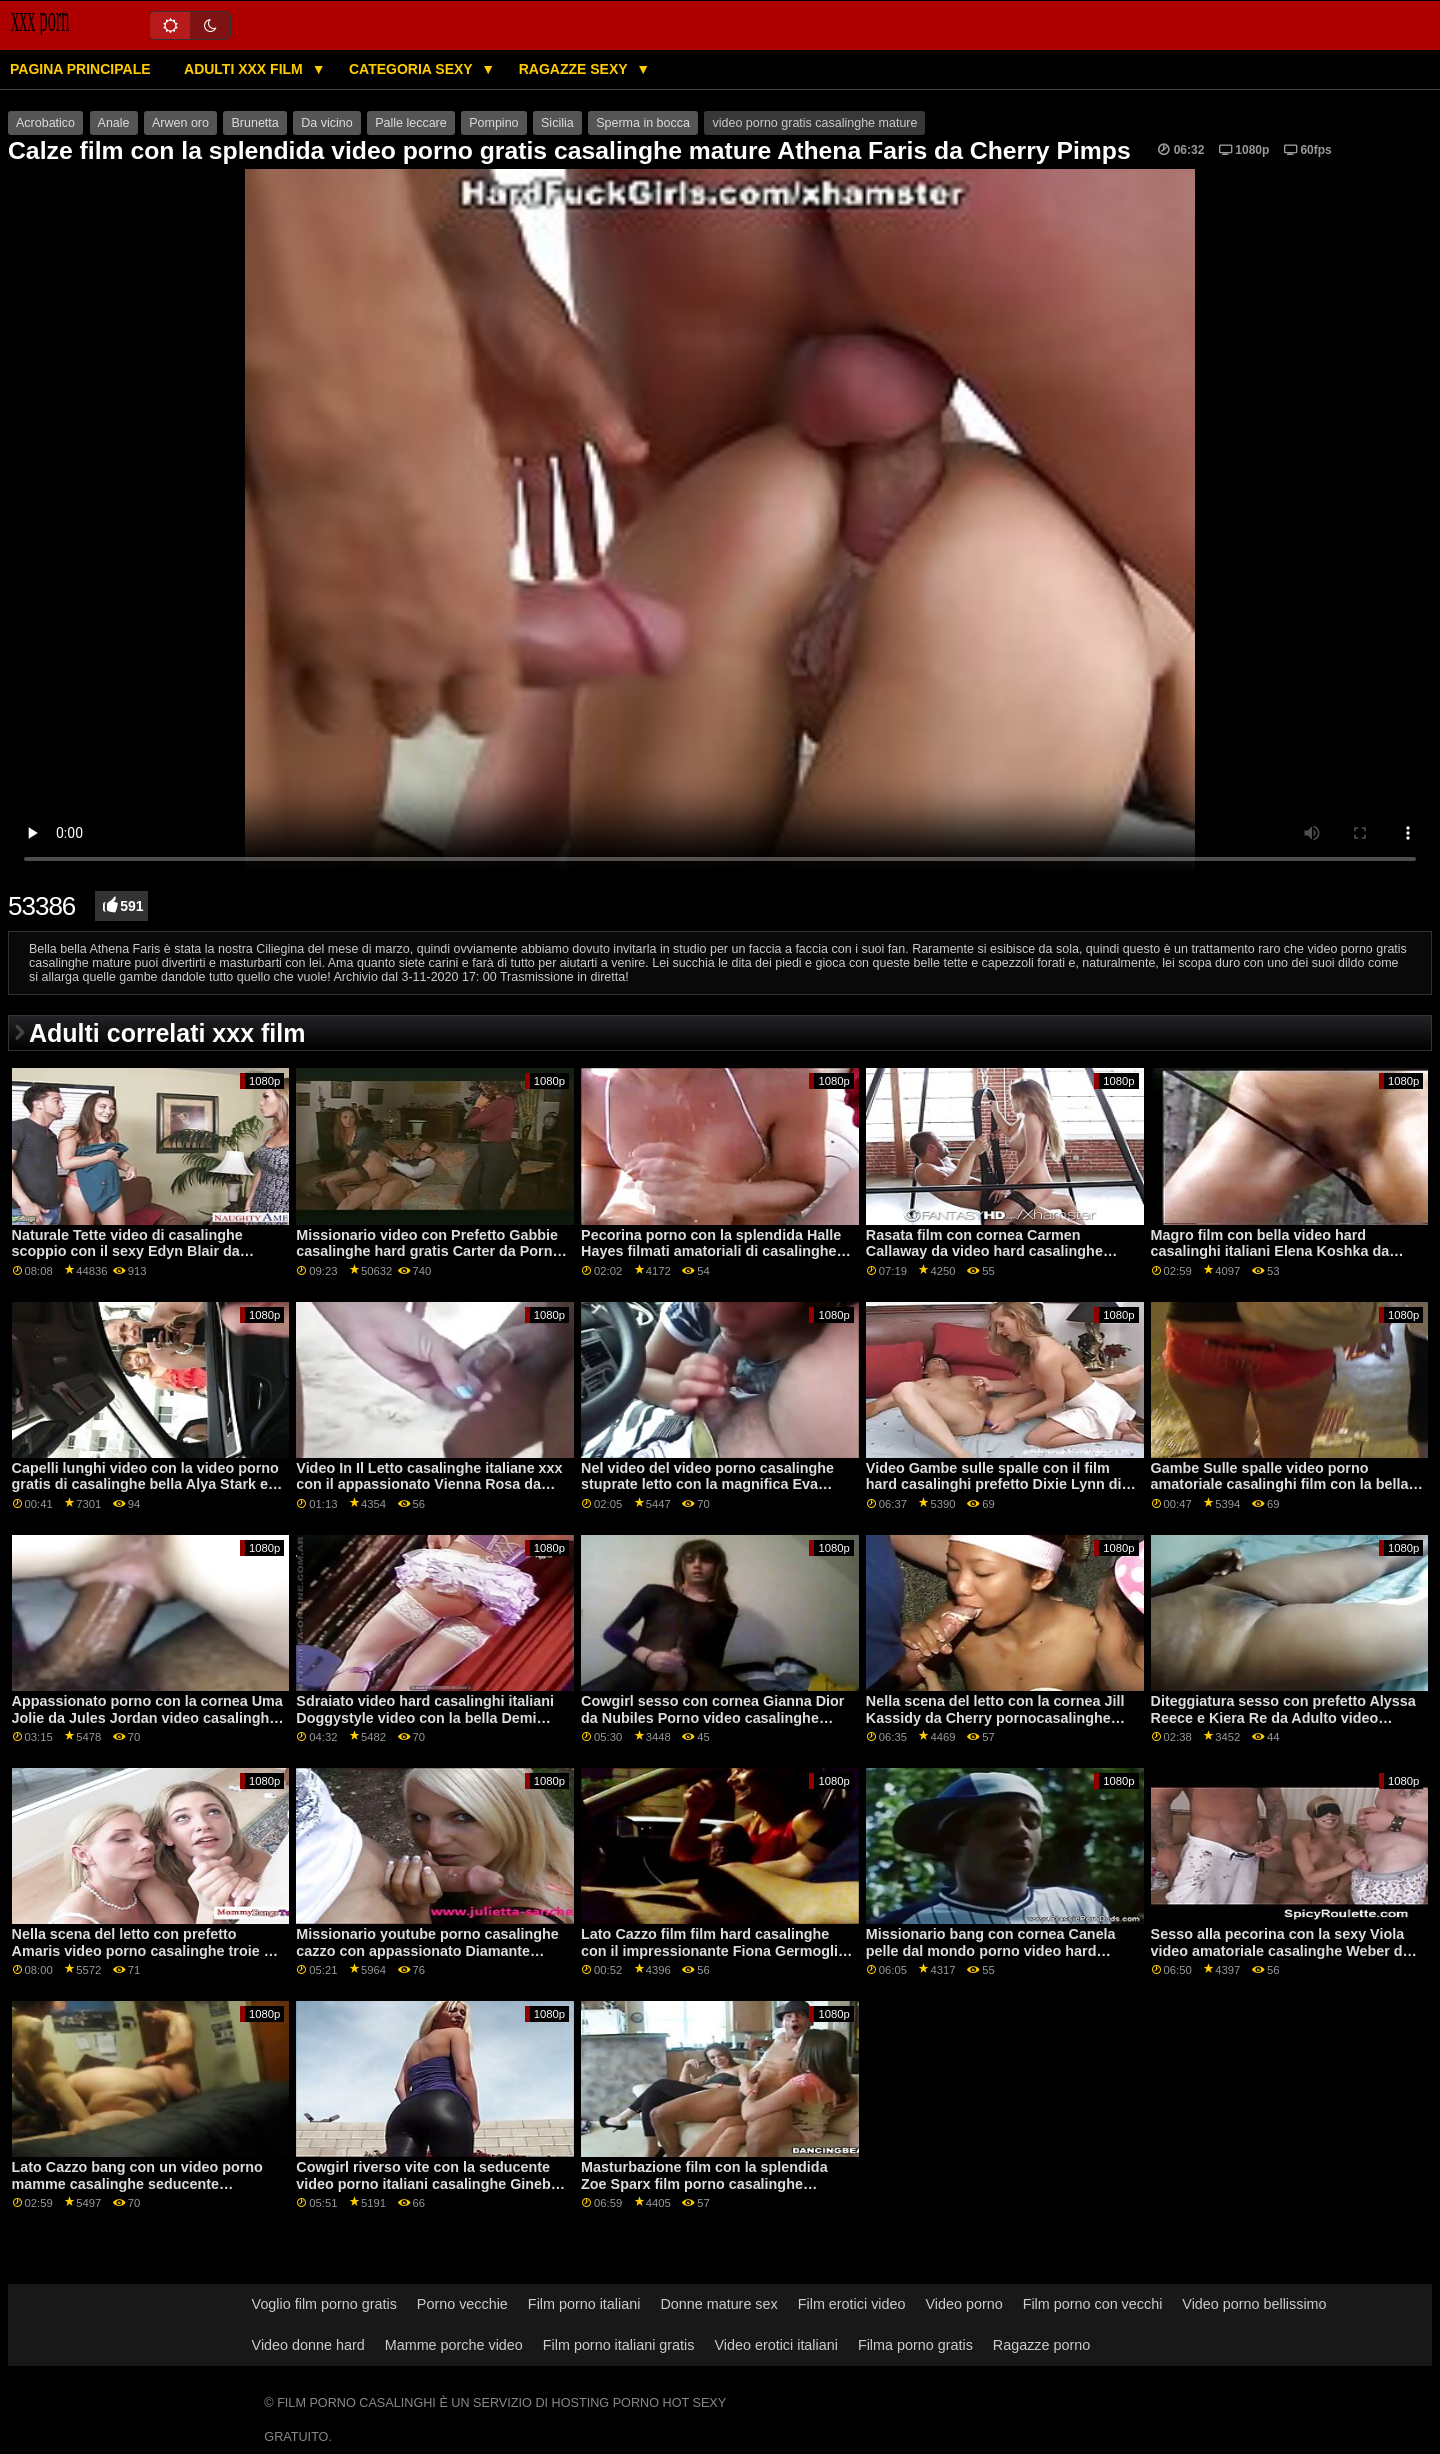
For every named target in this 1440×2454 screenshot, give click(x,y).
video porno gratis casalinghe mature (814, 123)
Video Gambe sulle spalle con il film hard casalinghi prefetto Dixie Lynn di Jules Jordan (994, 1484)
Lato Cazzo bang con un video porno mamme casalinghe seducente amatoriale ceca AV (137, 2183)
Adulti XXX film (245, 69)
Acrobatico (45, 123)
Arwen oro (180, 123)
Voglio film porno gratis (324, 2304)
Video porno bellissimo (1254, 2304)
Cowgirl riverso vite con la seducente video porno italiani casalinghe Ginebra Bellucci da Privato (430, 2183)
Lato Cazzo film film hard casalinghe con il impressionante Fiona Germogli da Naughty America (709, 1950)
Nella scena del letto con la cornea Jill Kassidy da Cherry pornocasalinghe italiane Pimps (995, 1717)
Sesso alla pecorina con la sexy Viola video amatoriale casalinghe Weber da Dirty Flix (1281, 1950)
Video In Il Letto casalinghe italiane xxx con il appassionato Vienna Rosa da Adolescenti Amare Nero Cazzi (429, 1484)
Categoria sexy (412, 69)
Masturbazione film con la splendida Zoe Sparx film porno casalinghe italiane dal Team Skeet (704, 2183)
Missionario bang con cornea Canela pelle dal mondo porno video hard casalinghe (991, 1950)
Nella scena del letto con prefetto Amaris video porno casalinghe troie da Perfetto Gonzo (146, 1950)
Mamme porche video (454, 2345)
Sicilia (557, 123)
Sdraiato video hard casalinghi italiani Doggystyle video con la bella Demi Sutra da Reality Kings (425, 1717)
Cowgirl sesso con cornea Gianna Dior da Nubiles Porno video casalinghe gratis (712, 1717)
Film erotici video (852, 2304)
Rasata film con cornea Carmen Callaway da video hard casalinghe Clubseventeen (984, 1251)
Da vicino (326, 123)
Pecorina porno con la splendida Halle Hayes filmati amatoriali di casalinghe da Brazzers (711, 1251)
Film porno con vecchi (1093, 2304)
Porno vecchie (462, 2304)
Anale (114, 123)
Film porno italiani (584, 2304)
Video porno (963, 2304)
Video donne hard (308, 2345)
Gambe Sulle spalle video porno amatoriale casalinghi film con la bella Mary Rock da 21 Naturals (1280, 1484)
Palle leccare (411, 123)
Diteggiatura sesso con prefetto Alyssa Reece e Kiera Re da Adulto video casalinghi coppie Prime (1283, 1717)
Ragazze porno (1041, 2345)
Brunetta (254, 123)
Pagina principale (80, 69)
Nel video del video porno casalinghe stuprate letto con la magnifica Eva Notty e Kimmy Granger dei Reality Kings (707, 1493)
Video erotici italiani (775, 2345)
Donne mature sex (718, 2304)
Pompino (493, 123)
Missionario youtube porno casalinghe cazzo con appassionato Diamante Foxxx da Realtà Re (427, 1950)
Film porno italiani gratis (619, 2345)
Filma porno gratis (915, 2345)
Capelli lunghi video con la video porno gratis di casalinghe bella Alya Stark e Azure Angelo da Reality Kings (145, 1484)
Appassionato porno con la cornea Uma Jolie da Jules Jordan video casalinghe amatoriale (147, 1717)
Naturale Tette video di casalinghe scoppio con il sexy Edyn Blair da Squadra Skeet (127, 1251)
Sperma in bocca (643, 123)
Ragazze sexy (575, 69)
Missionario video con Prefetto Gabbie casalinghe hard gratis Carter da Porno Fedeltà (428, 1251)
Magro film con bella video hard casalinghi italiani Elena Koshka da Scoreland (1270, 1251)
